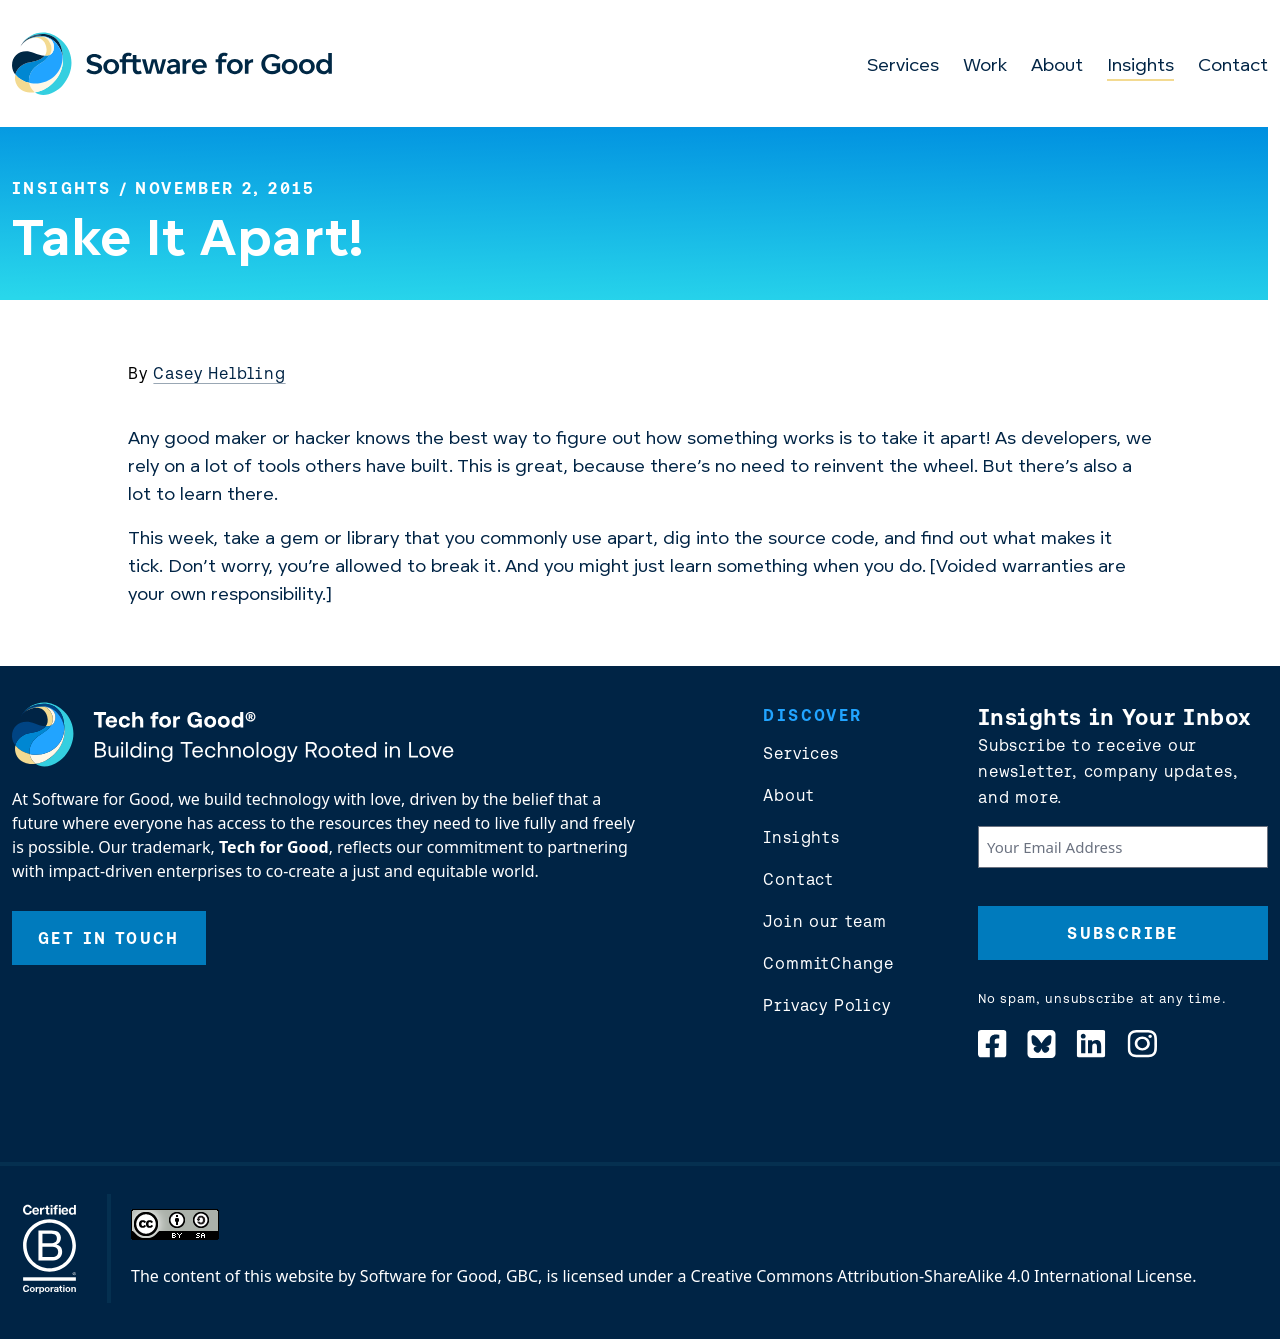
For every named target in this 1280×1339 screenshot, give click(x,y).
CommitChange (828, 963)
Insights (1140, 66)
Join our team (824, 921)
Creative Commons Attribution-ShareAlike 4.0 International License (942, 1276)
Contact (1233, 66)
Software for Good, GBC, (451, 1276)
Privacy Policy (826, 1005)
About (1057, 66)
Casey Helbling (219, 373)
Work (985, 66)
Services (903, 66)
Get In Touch (109, 938)
